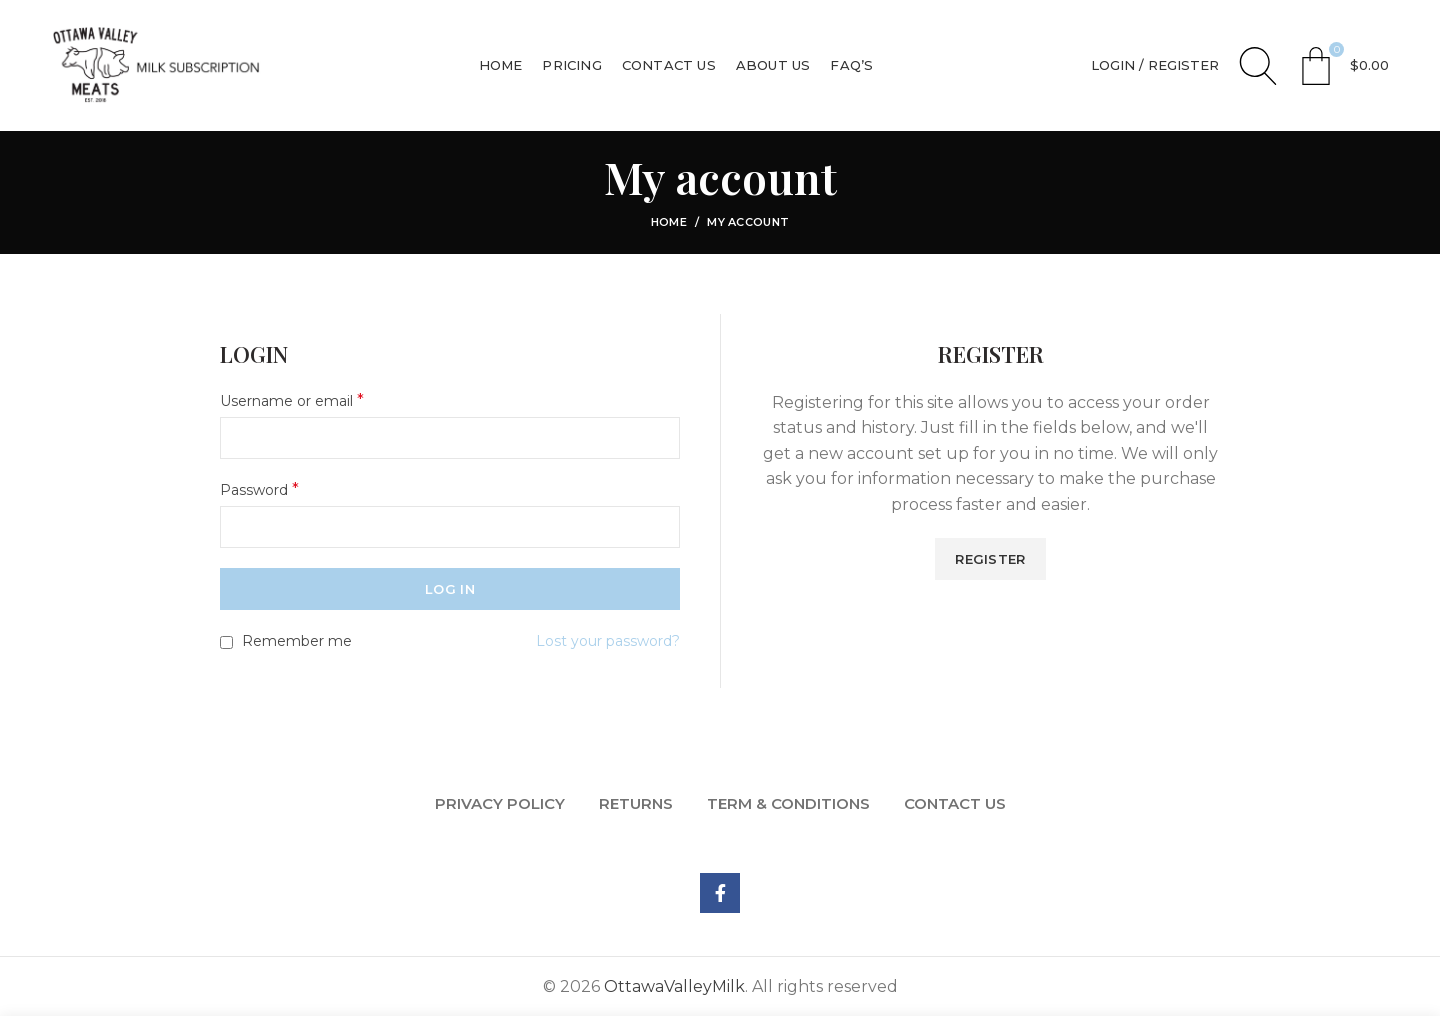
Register (990, 559)
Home (669, 222)
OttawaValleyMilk (674, 986)
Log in (450, 589)
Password (259, 489)
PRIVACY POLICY (500, 803)
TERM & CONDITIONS (788, 803)
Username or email (292, 400)
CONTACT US (955, 803)
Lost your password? (608, 641)
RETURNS (636, 803)
